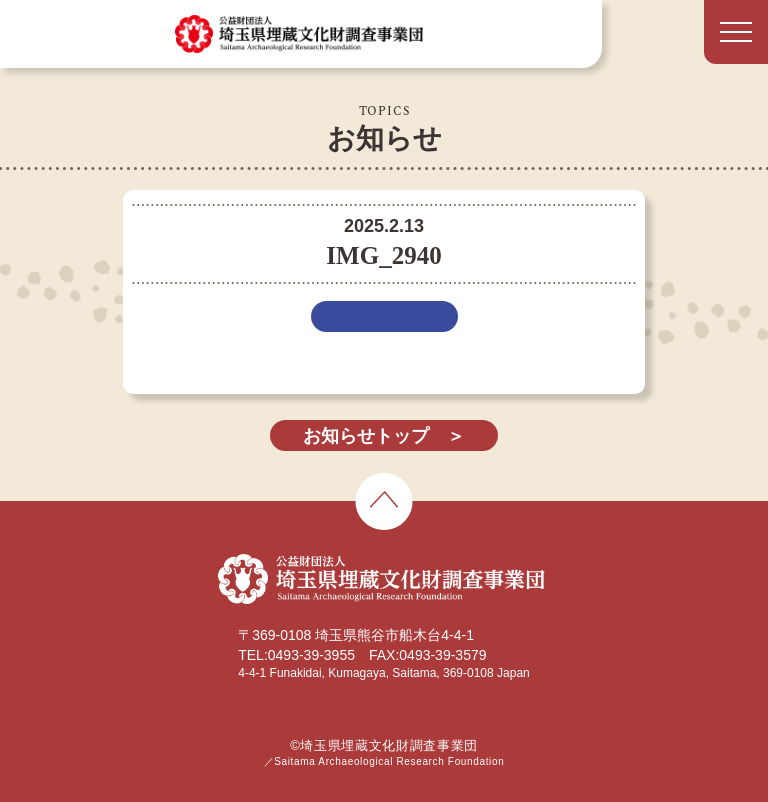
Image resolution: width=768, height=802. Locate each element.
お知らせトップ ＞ (384, 436)
